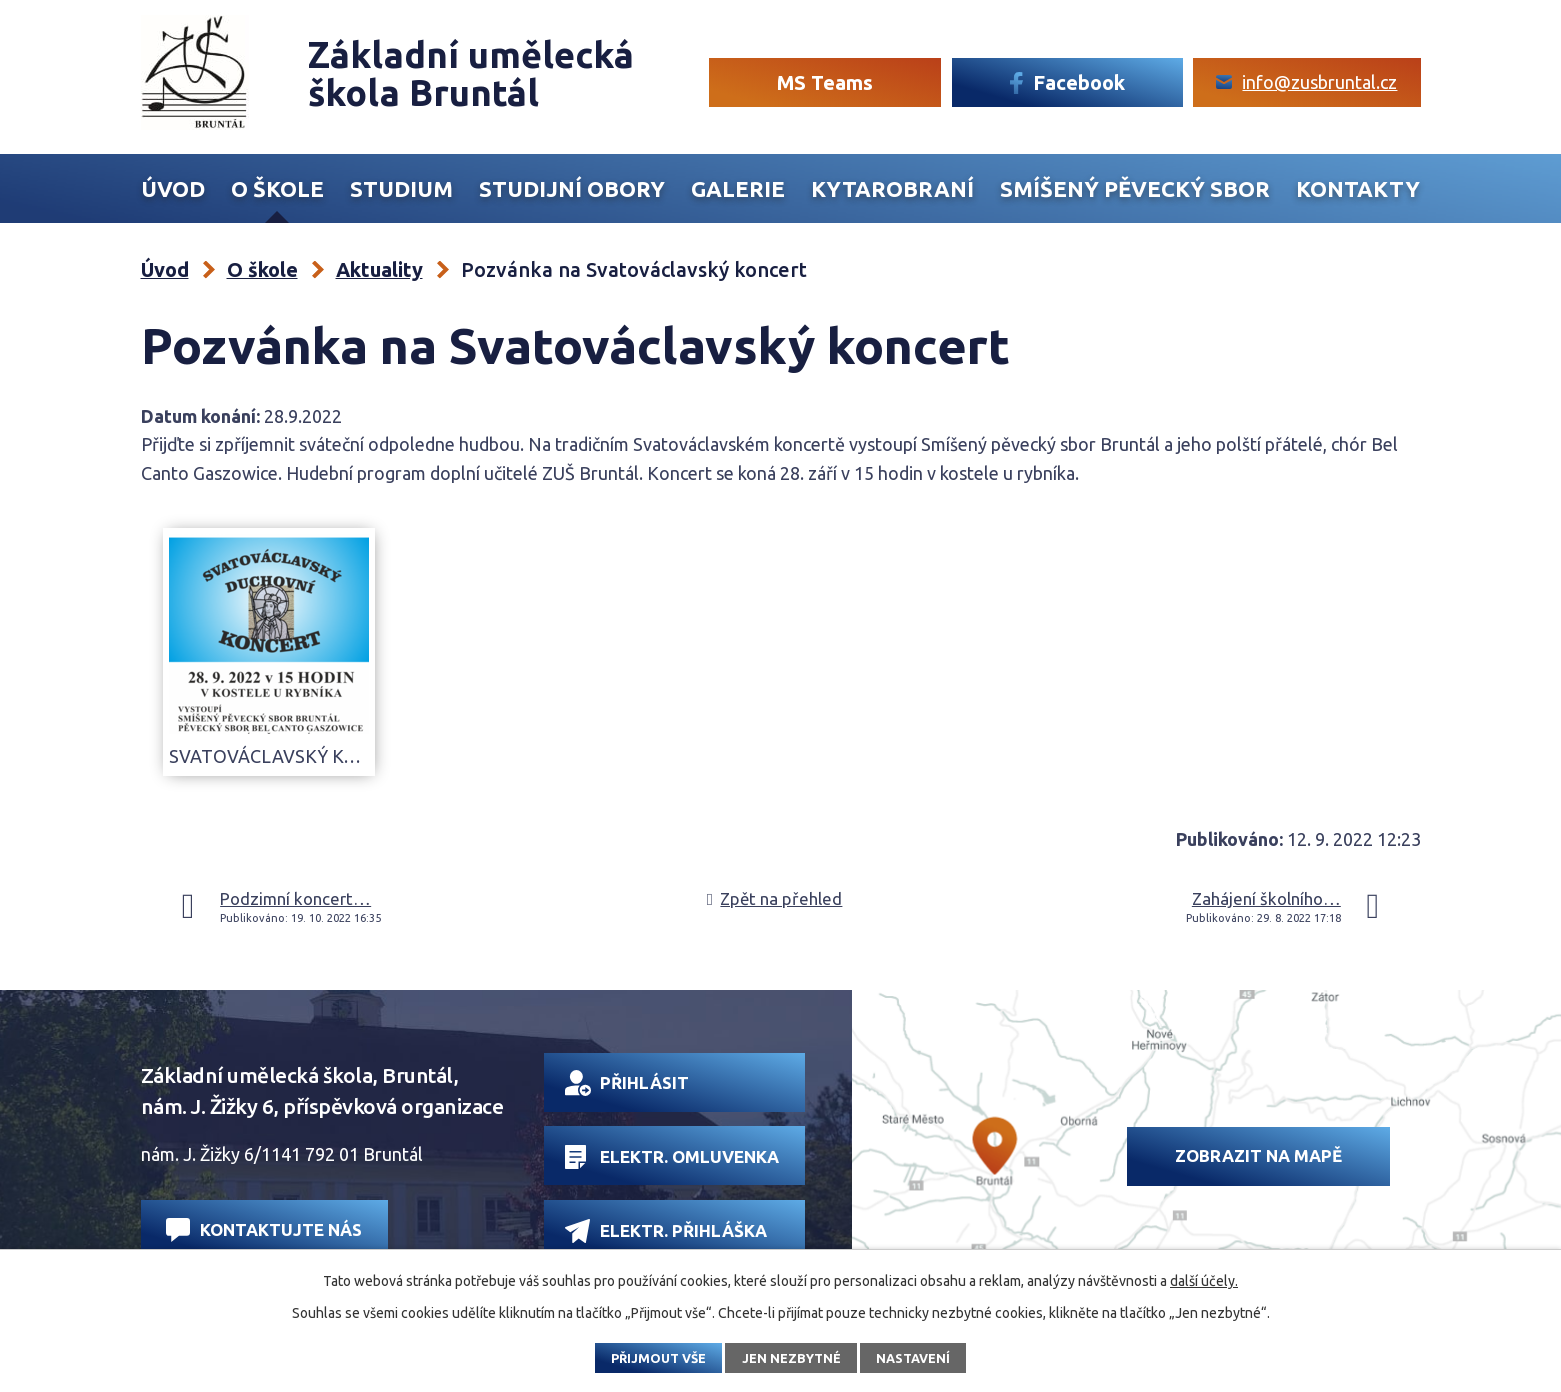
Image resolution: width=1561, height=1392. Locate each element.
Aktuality (379, 269)
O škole (277, 189)
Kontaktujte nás (264, 1229)
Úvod (173, 189)
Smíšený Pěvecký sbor (1135, 189)
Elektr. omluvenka (671, 1157)
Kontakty (1358, 189)
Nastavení (913, 1358)
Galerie (738, 189)
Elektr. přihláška (665, 1230)
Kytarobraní (892, 189)
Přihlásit (626, 1083)
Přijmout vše (658, 1358)
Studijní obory (572, 189)
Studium (401, 189)
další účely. (1204, 1281)
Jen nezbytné (791, 1358)
